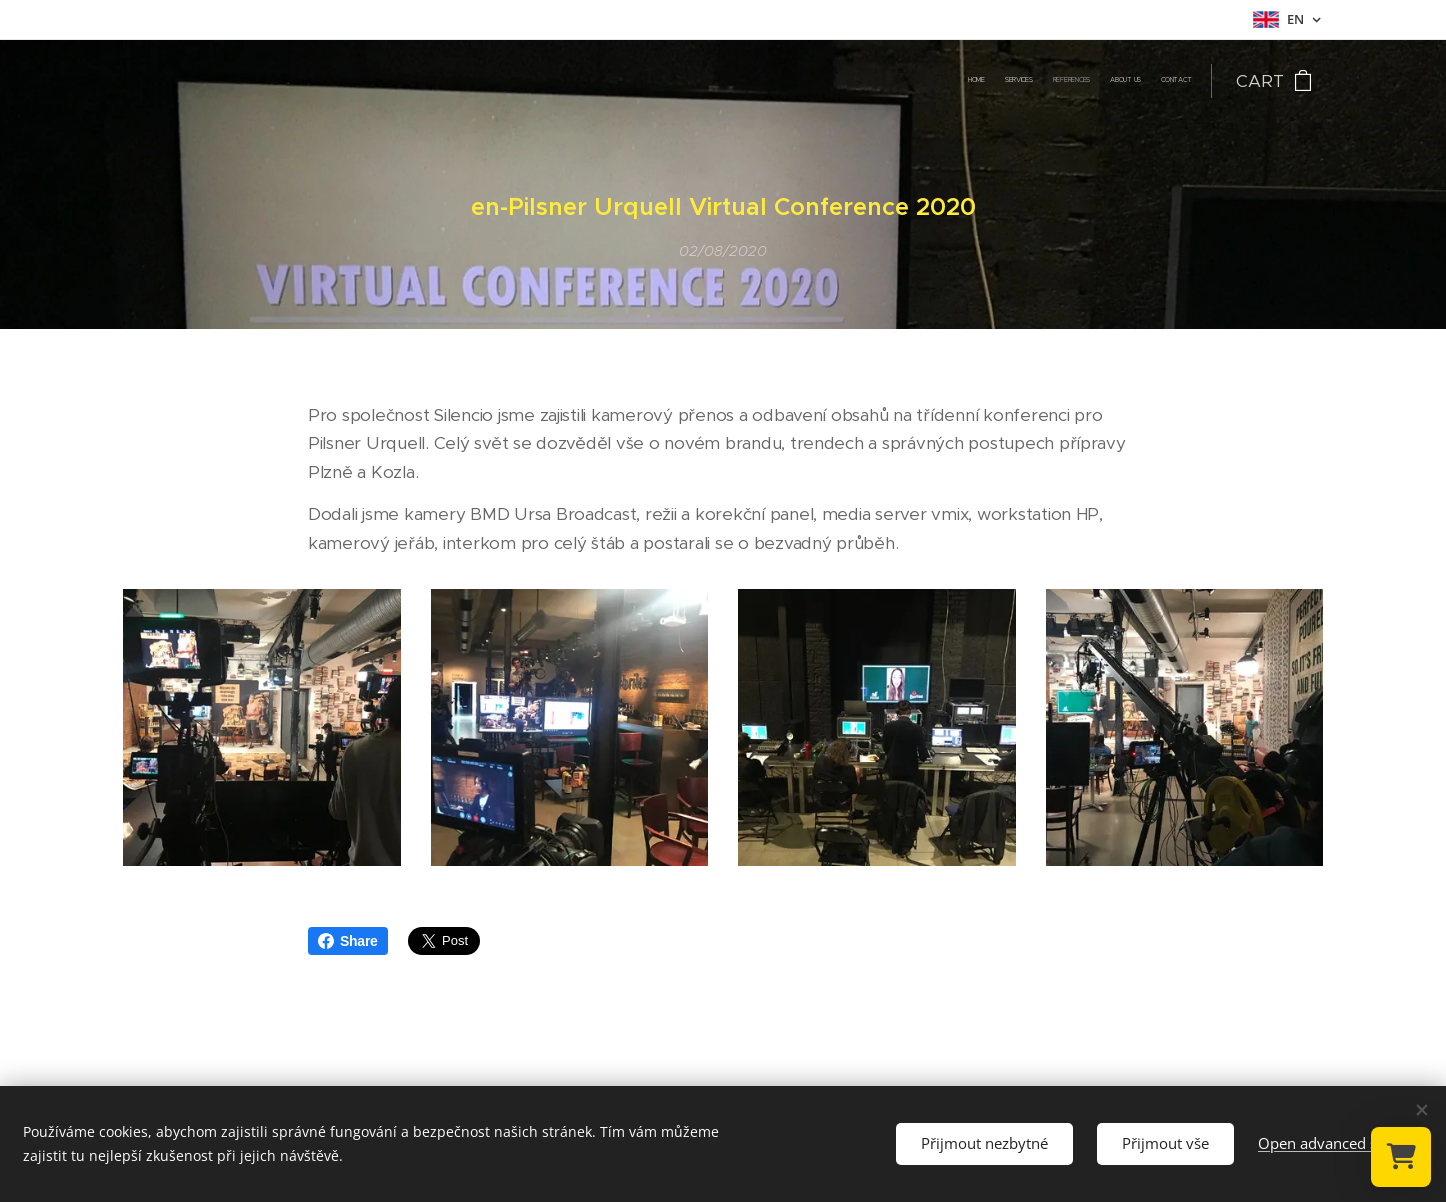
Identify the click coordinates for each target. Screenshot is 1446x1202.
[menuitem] (1113, 81)
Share (348, 941)
